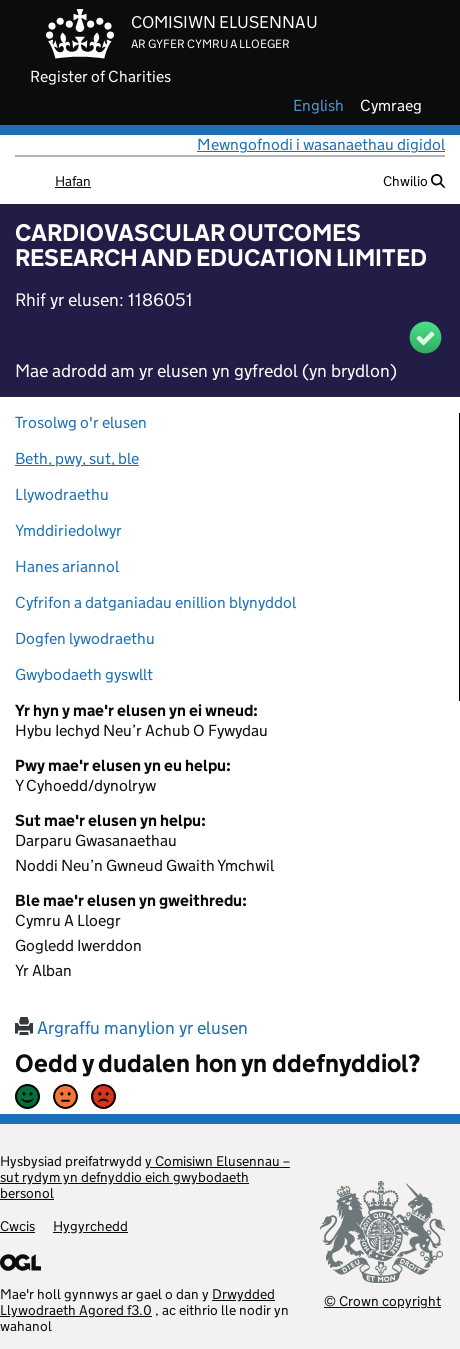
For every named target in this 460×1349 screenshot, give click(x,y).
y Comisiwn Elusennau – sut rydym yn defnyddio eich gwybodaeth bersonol (145, 1177)
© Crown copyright (382, 1300)
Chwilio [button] (414, 181)
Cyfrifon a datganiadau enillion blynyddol (155, 602)
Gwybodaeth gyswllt (84, 674)
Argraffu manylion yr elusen (131, 1028)
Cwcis (17, 1226)
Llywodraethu (62, 494)
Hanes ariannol (67, 566)
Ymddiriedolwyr (68, 530)
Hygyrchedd (90, 1226)
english (318, 106)
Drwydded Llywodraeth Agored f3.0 (137, 1302)
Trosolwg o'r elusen (81, 422)
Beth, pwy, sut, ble (77, 458)
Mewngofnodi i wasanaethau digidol (321, 144)
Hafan (73, 181)
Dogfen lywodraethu (85, 638)
